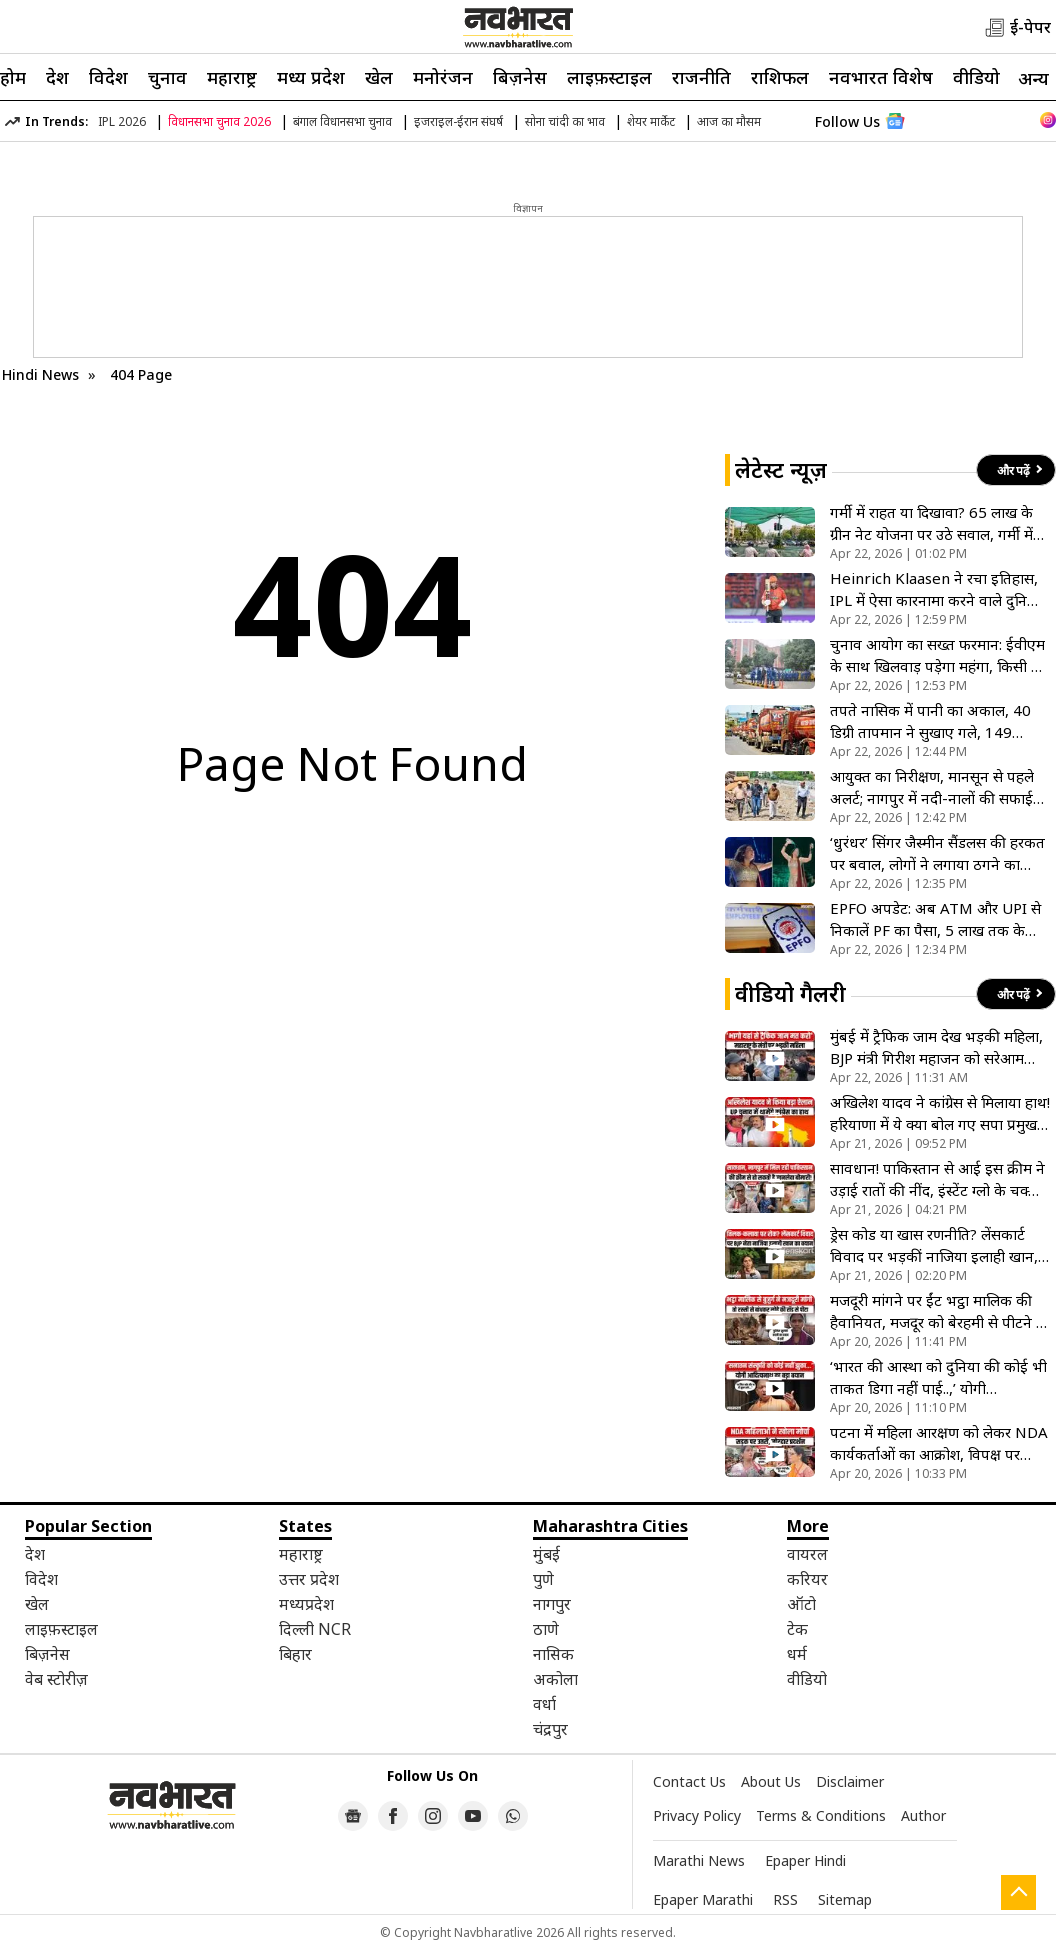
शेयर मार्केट (651, 121)
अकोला (555, 1679)
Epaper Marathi (703, 1899)
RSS (785, 1899)
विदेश (108, 77)
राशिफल (780, 77)
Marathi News (699, 1860)
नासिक (553, 1654)
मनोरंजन (443, 77)
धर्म (797, 1654)
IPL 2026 (122, 121)
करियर (807, 1579)
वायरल (807, 1554)
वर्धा (544, 1704)
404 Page (141, 374)
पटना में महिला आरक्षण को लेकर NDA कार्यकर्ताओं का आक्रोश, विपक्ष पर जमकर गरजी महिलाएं (939, 1443)
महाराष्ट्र (232, 77)
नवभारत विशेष (881, 77)
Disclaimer (850, 1781)
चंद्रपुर (550, 1729)
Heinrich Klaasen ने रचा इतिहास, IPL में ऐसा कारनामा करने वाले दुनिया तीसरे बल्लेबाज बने (935, 589)
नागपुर (552, 1604)
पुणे (543, 1579)
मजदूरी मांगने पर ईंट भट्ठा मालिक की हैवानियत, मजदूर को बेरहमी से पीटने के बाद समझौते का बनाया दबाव (939, 1311)
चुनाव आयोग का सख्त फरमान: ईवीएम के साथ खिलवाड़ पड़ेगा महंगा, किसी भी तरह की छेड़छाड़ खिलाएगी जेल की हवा (938, 655)
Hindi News (40, 374)
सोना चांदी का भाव (565, 121)
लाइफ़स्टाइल (609, 77)
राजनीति (701, 77)
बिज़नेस (520, 77)
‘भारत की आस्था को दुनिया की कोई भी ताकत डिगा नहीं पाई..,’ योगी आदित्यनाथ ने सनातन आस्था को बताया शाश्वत (939, 1377)
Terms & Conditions (821, 1815)
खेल (379, 77)
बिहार (295, 1654)
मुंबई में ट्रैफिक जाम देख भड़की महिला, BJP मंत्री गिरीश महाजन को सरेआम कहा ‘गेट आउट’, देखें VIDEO (936, 1047)
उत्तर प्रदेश (309, 1579)
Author (923, 1815)
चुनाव (167, 77)
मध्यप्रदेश (306, 1604)
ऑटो (801, 1604)
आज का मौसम (729, 121)
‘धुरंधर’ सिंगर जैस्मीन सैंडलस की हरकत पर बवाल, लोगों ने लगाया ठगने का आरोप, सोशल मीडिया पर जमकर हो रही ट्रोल (938, 853)
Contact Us (689, 1781)
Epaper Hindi (805, 1860)
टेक (797, 1629)
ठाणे (546, 1629)
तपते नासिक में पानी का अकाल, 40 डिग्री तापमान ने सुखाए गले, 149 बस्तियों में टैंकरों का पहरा (930, 721)
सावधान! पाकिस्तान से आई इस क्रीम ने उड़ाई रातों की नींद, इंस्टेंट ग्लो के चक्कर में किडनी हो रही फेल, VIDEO (938, 1179)
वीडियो (976, 77)
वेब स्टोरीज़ (56, 1679)
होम (13, 77)
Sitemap (845, 1899)
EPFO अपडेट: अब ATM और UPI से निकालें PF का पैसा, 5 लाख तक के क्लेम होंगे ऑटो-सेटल (935, 919)
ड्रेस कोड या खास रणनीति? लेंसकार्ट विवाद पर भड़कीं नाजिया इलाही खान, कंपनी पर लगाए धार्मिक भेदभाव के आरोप (934, 1245)
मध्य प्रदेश (311, 77)
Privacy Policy (697, 1815)
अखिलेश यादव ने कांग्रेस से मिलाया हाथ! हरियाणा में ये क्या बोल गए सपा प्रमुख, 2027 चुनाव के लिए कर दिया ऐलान (940, 1113)
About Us (771, 1781)
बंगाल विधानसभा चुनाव (342, 121)
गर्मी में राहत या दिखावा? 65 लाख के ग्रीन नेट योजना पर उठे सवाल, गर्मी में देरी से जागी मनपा (931, 523)
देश (57, 77)
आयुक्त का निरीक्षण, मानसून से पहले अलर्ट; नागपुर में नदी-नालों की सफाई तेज (932, 787)
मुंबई (546, 1554)
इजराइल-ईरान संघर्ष (458, 121)
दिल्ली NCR (315, 1629)
